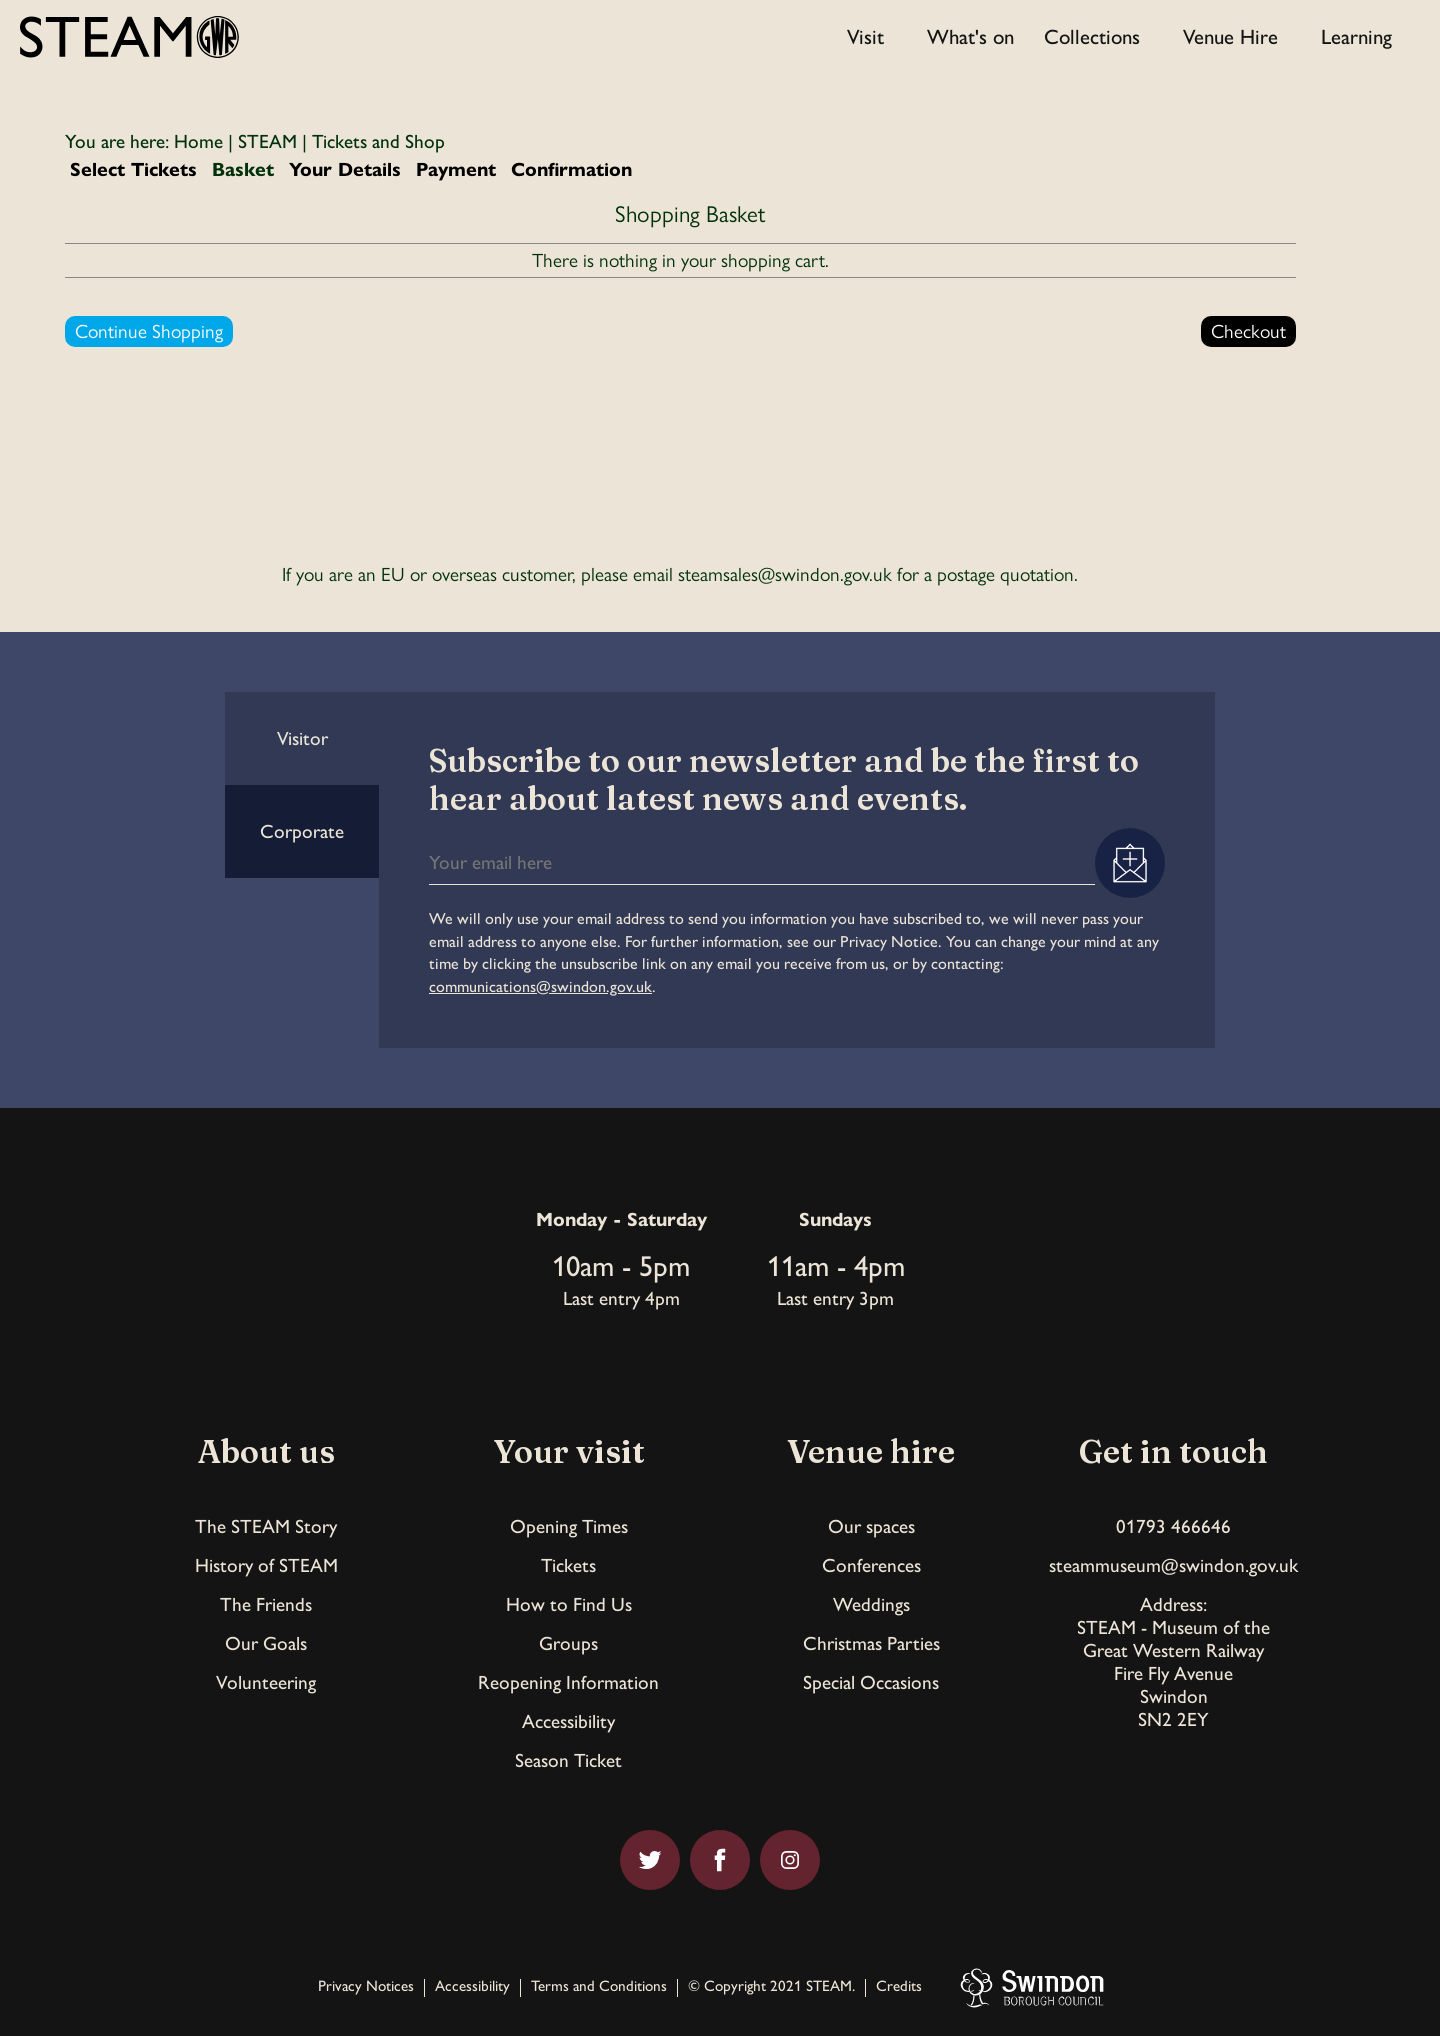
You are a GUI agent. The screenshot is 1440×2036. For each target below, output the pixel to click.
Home (198, 141)
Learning (1356, 36)
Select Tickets (133, 169)
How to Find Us (569, 1604)
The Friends (266, 1604)
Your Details (345, 169)
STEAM (267, 141)
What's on (970, 36)
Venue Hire (1230, 36)
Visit (865, 36)
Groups (568, 1643)
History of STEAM (266, 1565)
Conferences (871, 1565)
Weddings (871, 1604)
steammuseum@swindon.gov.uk (1173, 1565)
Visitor (302, 738)
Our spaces (871, 1526)
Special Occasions (871, 1682)
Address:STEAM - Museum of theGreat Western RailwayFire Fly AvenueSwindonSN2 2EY (1173, 1662)
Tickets (568, 1565)
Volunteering (266, 1682)
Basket (243, 169)
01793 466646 (1173, 1526)
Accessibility (568, 1721)
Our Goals (266, 1643)
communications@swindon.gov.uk (540, 986)
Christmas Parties (871, 1643)
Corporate (302, 831)
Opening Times (569, 1526)
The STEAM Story (266, 1526)
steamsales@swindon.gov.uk (785, 574)
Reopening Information (568, 1682)
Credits (899, 1987)
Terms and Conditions (599, 1987)
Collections (1092, 36)
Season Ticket (568, 1760)
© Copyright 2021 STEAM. (771, 1987)
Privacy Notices (366, 1987)
